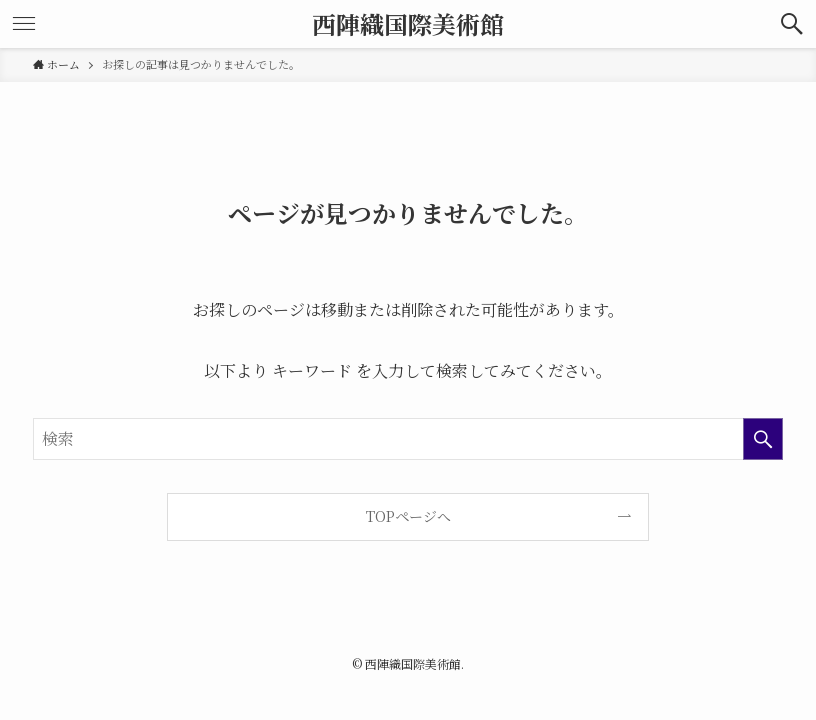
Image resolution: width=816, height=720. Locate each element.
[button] (792, 24)
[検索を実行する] (763, 439)
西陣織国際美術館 (408, 24)
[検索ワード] (408, 439)
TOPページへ (408, 516)
